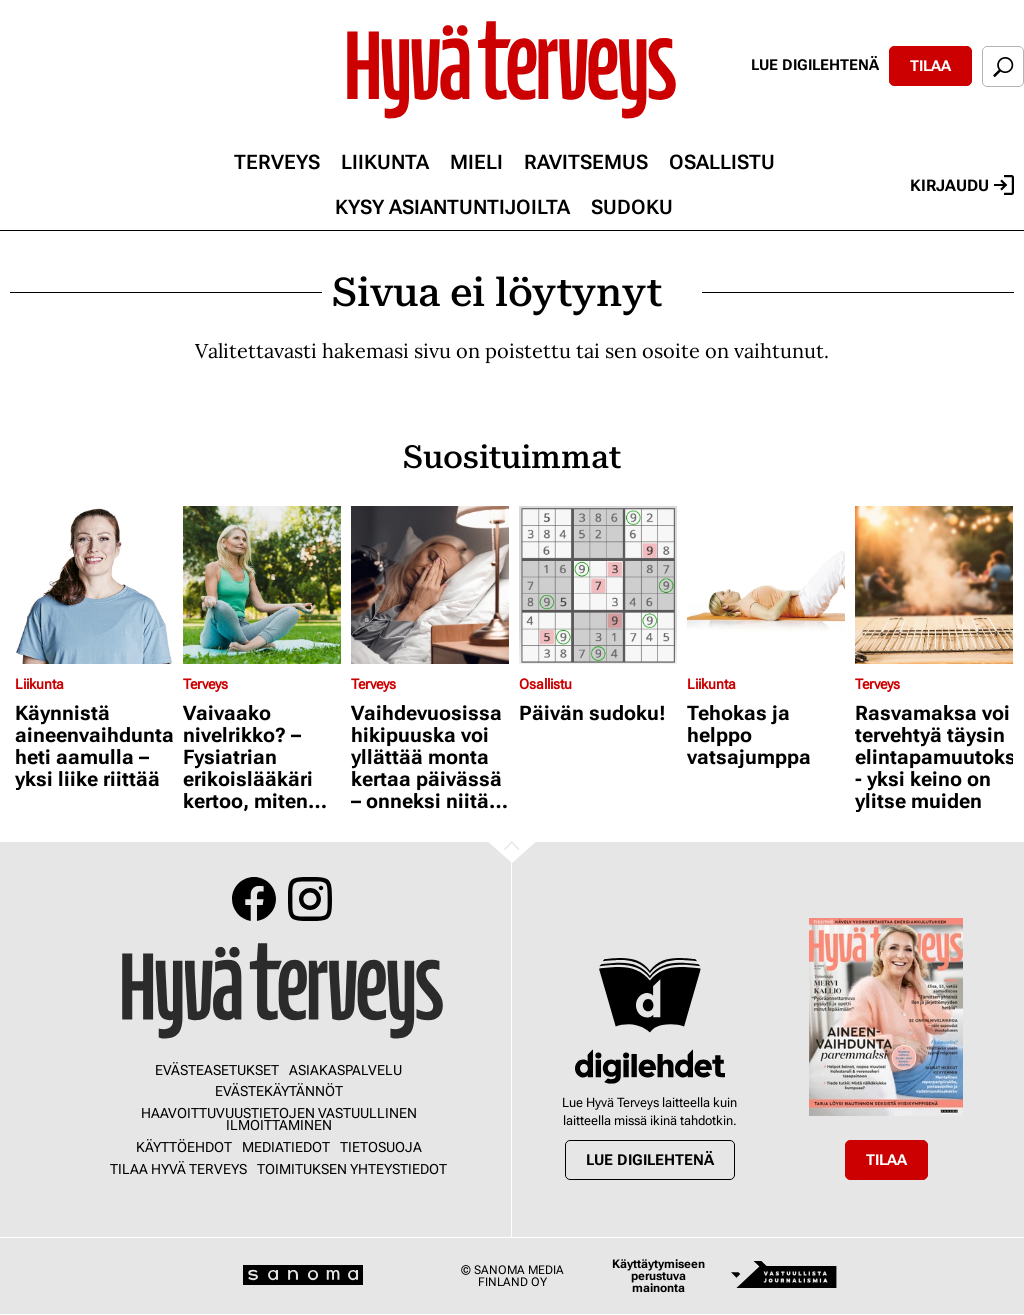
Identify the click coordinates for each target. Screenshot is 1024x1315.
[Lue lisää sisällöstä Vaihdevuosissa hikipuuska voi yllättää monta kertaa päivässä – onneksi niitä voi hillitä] (430, 585)
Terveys (277, 162)
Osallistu (722, 162)
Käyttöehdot (184, 1147)
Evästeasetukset (217, 1070)
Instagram (310, 899)
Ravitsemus (586, 162)
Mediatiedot (286, 1147)
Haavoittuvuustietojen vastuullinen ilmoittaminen (279, 1119)
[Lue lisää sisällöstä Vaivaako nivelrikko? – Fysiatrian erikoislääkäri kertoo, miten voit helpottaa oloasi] (262, 585)
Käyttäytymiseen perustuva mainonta (658, 1276)
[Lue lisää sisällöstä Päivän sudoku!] (598, 585)
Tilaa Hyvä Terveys (178, 1169)
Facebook (254, 899)
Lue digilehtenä (815, 65)
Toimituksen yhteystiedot (352, 1169)
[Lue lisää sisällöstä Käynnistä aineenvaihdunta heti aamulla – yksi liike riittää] (94, 585)
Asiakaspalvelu (345, 1070)
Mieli (476, 162)
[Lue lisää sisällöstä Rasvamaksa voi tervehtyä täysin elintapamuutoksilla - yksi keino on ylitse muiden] (934, 585)
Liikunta (385, 162)
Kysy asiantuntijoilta (452, 207)
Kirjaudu (962, 185)
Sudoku (632, 207)
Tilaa (930, 66)
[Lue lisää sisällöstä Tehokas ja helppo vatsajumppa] (766, 585)
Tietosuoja (381, 1147)
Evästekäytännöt (279, 1091)
